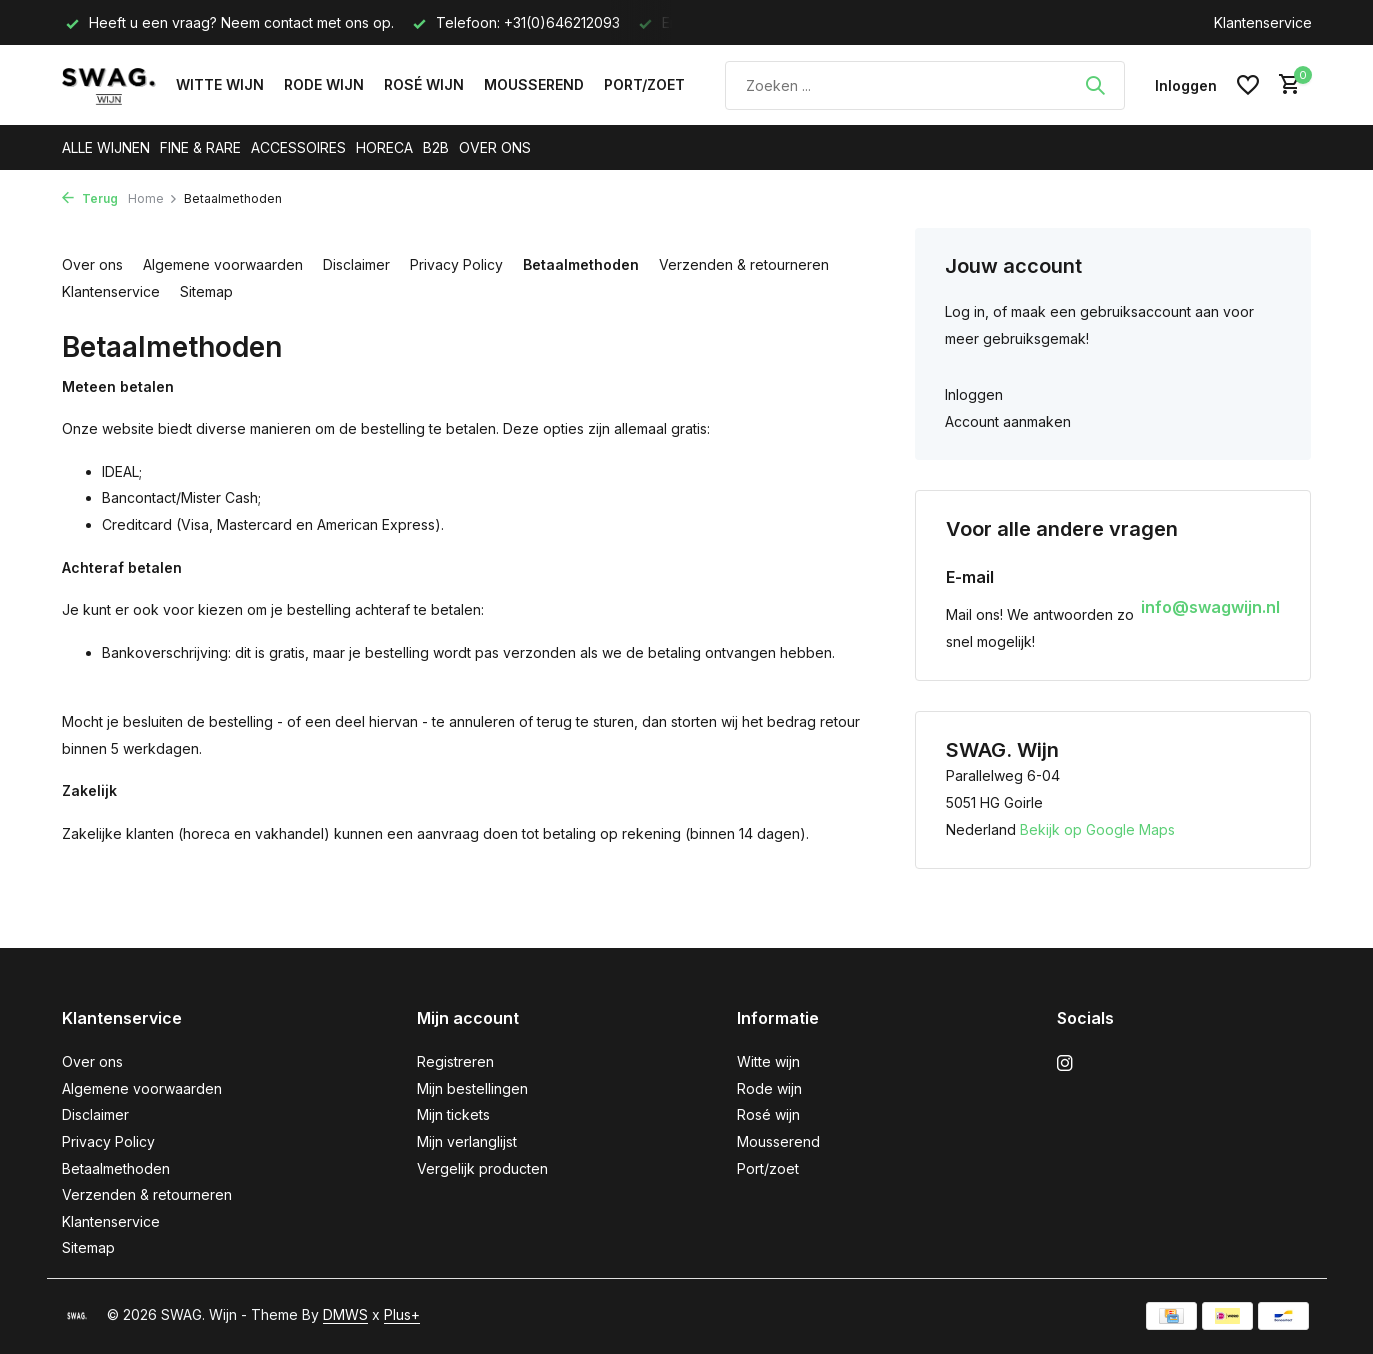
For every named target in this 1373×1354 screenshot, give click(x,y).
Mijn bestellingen (472, 1088)
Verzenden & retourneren (744, 264)
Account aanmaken (1008, 421)
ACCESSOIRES (298, 147)
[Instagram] (1065, 1064)
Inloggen (974, 394)
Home (153, 198)
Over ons (92, 264)
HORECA (384, 147)
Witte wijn (220, 84)
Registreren (455, 1061)
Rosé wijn (424, 84)
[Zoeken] (925, 85)
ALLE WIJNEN (106, 147)
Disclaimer (356, 264)
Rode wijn (324, 84)
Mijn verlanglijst (467, 1141)
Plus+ (402, 1314)
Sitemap (206, 291)
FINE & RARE (200, 147)
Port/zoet (644, 84)
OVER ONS (495, 147)
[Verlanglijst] (1248, 85)
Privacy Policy (456, 264)
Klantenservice (1263, 22)
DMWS (345, 1314)
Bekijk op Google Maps (1097, 829)
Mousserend (534, 84)
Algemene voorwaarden (223, 264)
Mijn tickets (453, 1114)
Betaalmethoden (581, 264)
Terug (90, 198)
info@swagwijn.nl (1210, 607)
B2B (436, 147)
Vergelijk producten (482, 1168)
